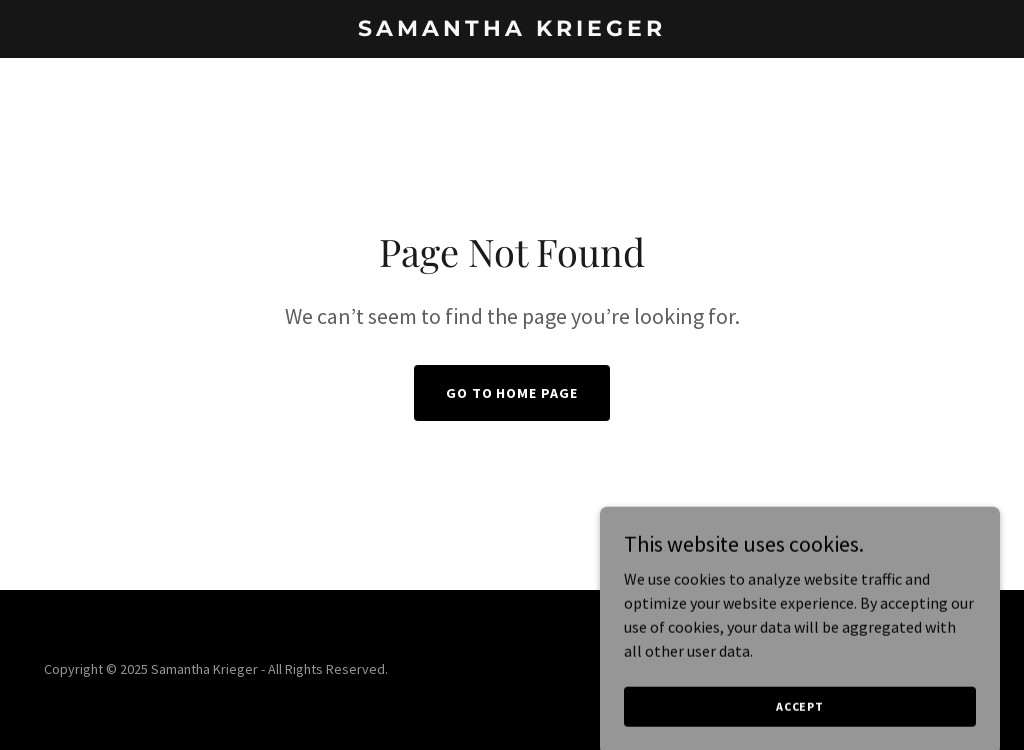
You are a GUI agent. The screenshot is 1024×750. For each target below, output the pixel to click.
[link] (511, 30)
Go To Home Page (512, 393)
